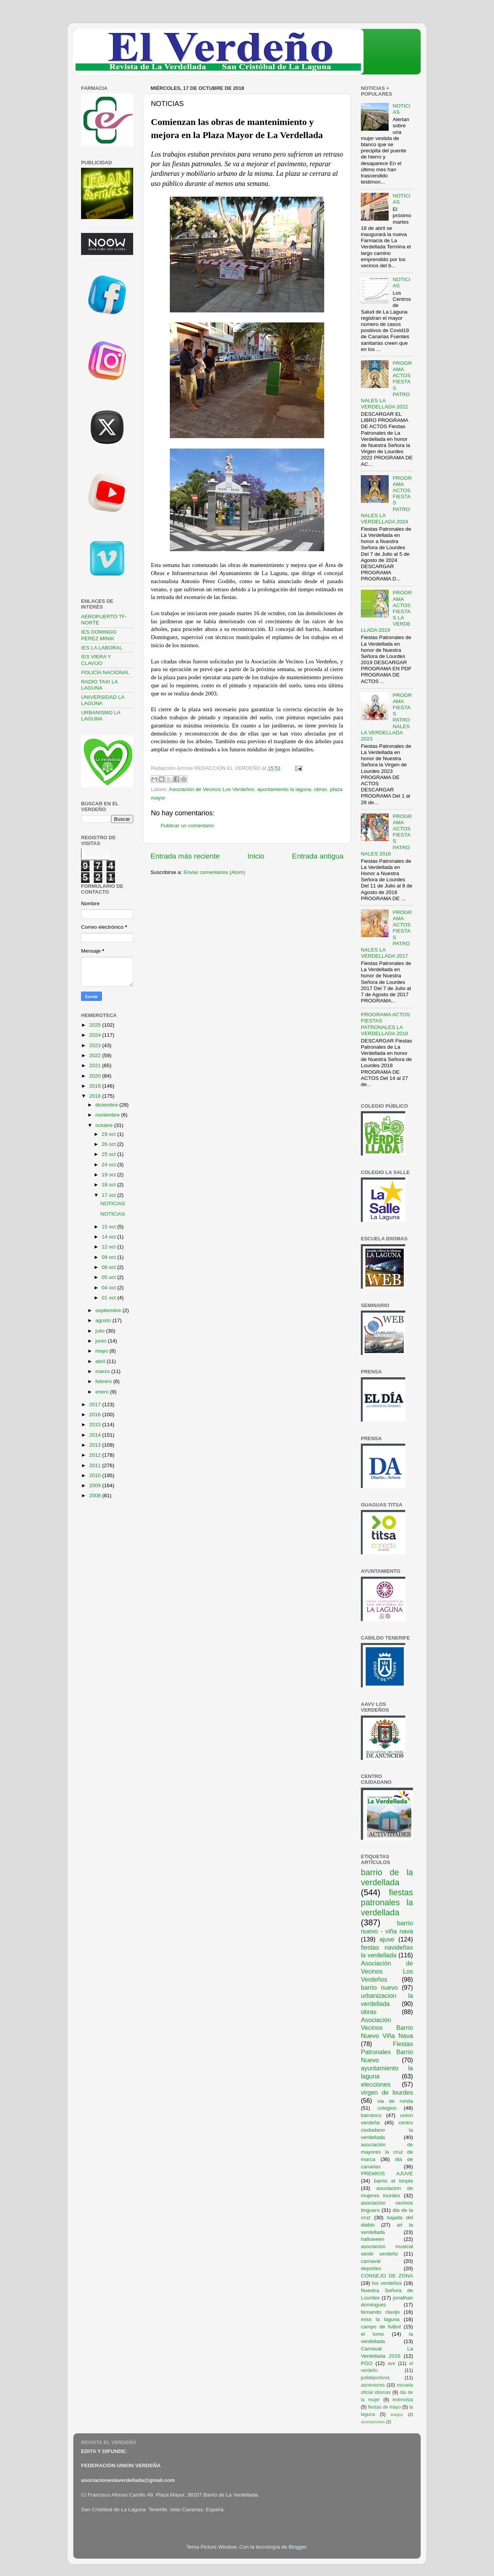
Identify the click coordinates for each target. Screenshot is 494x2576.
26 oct (109, 1144)
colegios (387, 2108)
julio (100, 1331)
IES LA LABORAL (101, 648)
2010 (95, 1475)
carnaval (371, 2261)
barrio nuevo (379, 1987)
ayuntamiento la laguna (284, 789)
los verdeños (387, 2283)
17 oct (109, 1195)
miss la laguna (380, 2319)
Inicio (255, 856)
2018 (95, 1096)
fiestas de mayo (384, 2407)
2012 (95, 1455)
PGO (366, 2363)
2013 (95, 1445)
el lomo (372, 2334)
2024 (95, 1035)
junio (101, 1341)
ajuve (386, 1939)
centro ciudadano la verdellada (387, 2130)
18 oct (109, 1185)
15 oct (109, 1227)
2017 (95, 1404)
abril (101, 1361)
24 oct (109, 1164)
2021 (95, 1065)
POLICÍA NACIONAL (105, 672)
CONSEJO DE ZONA (387, 2276)
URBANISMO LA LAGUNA (100, 716)
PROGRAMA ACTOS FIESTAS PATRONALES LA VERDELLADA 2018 (385, 1024)
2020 (95, 1076)
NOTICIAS (112, 1203)
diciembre (107, 1105)
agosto (103, 1320)
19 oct (109, 1175)
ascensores (373, 2385)
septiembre (109, 1310)
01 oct (109, 1298)
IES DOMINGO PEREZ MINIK (99, 635)
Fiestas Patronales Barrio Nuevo (387, 2051)
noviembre (108, 1115)
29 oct (109, 1134)
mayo (102, 1351)
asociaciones (373, 2421)
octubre (104, 1125)
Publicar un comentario (187, 825)
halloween (372, 2239)
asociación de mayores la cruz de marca (387, 2152)
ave (392, 2363)
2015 (95, 1424)
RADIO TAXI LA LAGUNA (99, 685)
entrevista (402, 2399)
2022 (95, 1055)
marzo (103, 1371)
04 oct (109, 1288)
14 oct (109, 1237)
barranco (371, 2115)
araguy (397, 2414)
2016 (95, 1414)
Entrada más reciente (185, 856)
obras (320, 789)
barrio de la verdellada (387, 1877)
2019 (95, 1086)
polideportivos (375, 2377)
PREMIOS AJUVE (387, 2173)
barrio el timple (393, 2181)
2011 (95, 1465)
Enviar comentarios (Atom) (214, 872)
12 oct (109, 1247)
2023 (95, 1045)
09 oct (109, 1257)
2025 (95, 1025)
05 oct (109, 1277)
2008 (95, 1495)
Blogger (297, 2547)
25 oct (109, 1154)
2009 (95, 1485)
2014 (95, 1435)
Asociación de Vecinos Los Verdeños (211, 789)
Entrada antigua (317, 856)
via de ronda (395, 2101)
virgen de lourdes (387, 2092)
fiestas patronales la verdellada (387, 1902)
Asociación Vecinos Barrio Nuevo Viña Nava (387, 2028)
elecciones (376, 2084)
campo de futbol (381, 2327)
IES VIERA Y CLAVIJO (96, 660)
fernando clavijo (380, 2312)
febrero (104, 1381)
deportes (371, 2268)
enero (102, 1392)
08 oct (109, 1267)
